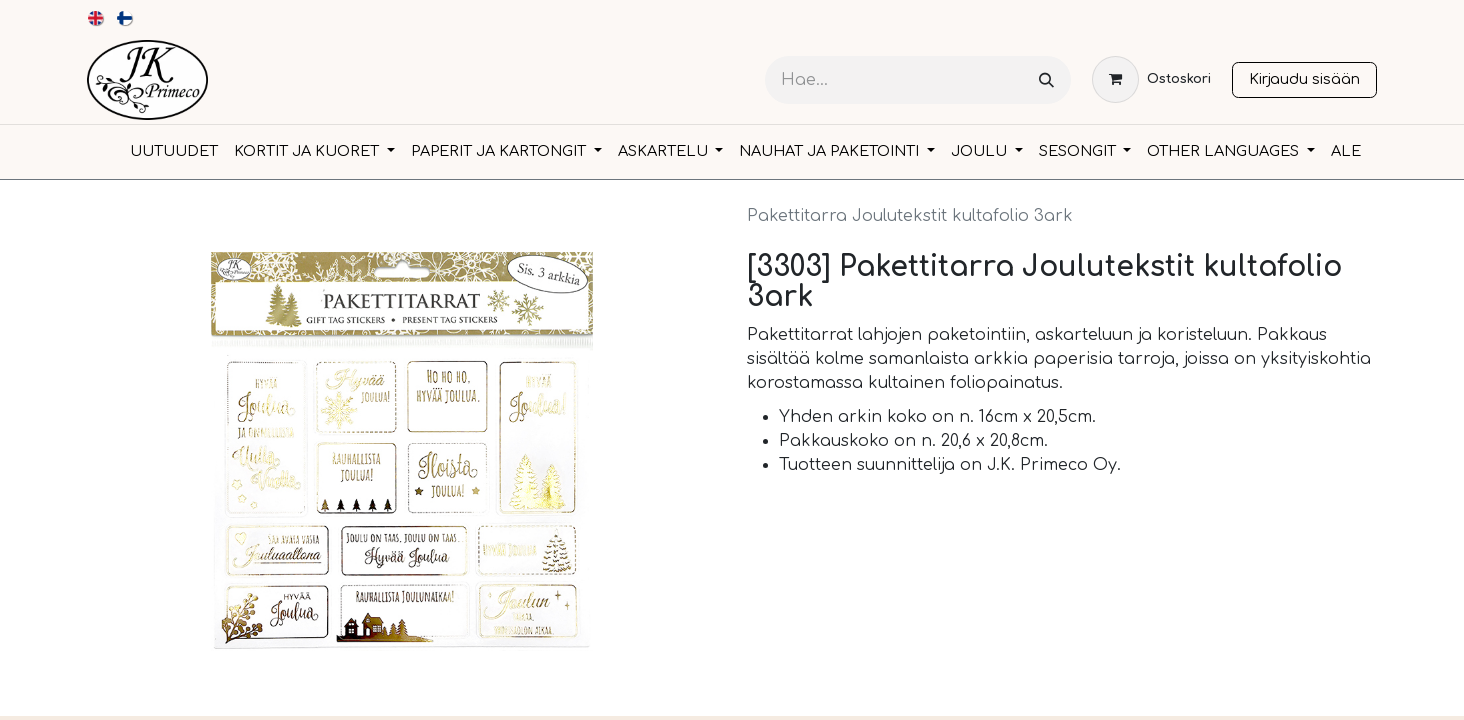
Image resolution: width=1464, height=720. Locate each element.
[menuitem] (96, 18)
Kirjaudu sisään (1304, 79)
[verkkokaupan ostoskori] (1151, 79)
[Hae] (1046, 80)
